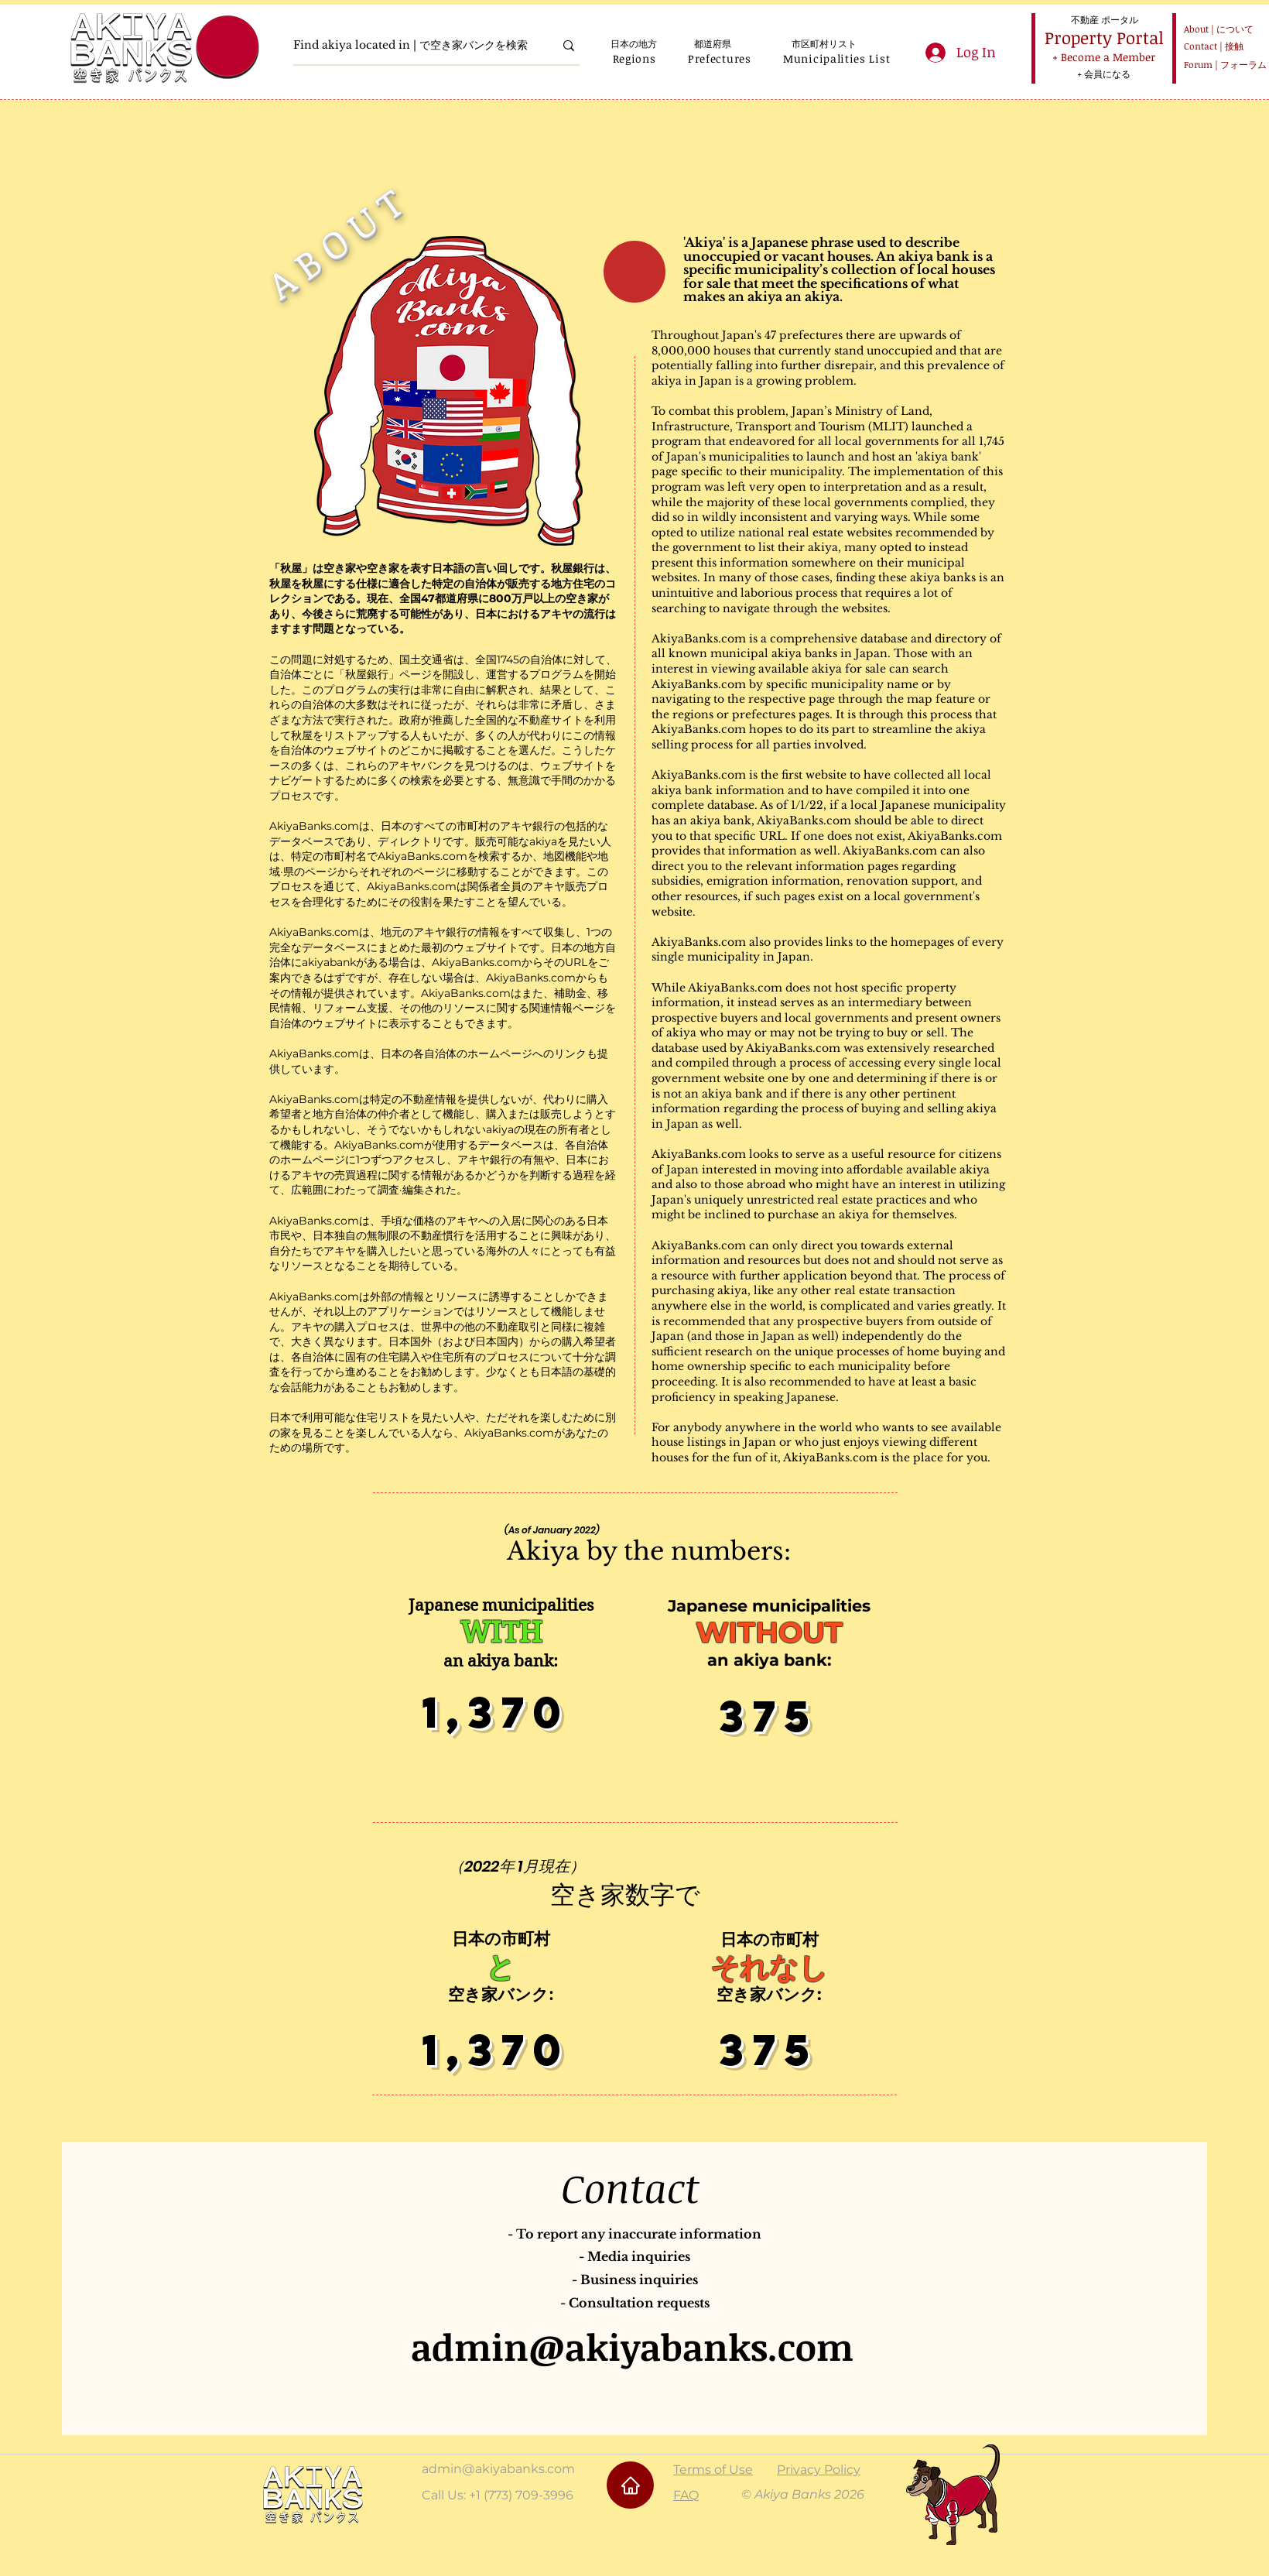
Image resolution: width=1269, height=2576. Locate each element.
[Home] (630, 2485)
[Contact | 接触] (1215, 46)
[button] (634, 58)
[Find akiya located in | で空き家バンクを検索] (412, 45)
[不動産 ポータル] (1104, 19)
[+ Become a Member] (1103, 57)
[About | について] (1215, 29)
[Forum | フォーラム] (1222, 65)
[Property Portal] (1104, 37)
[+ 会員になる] (1103, 74)
